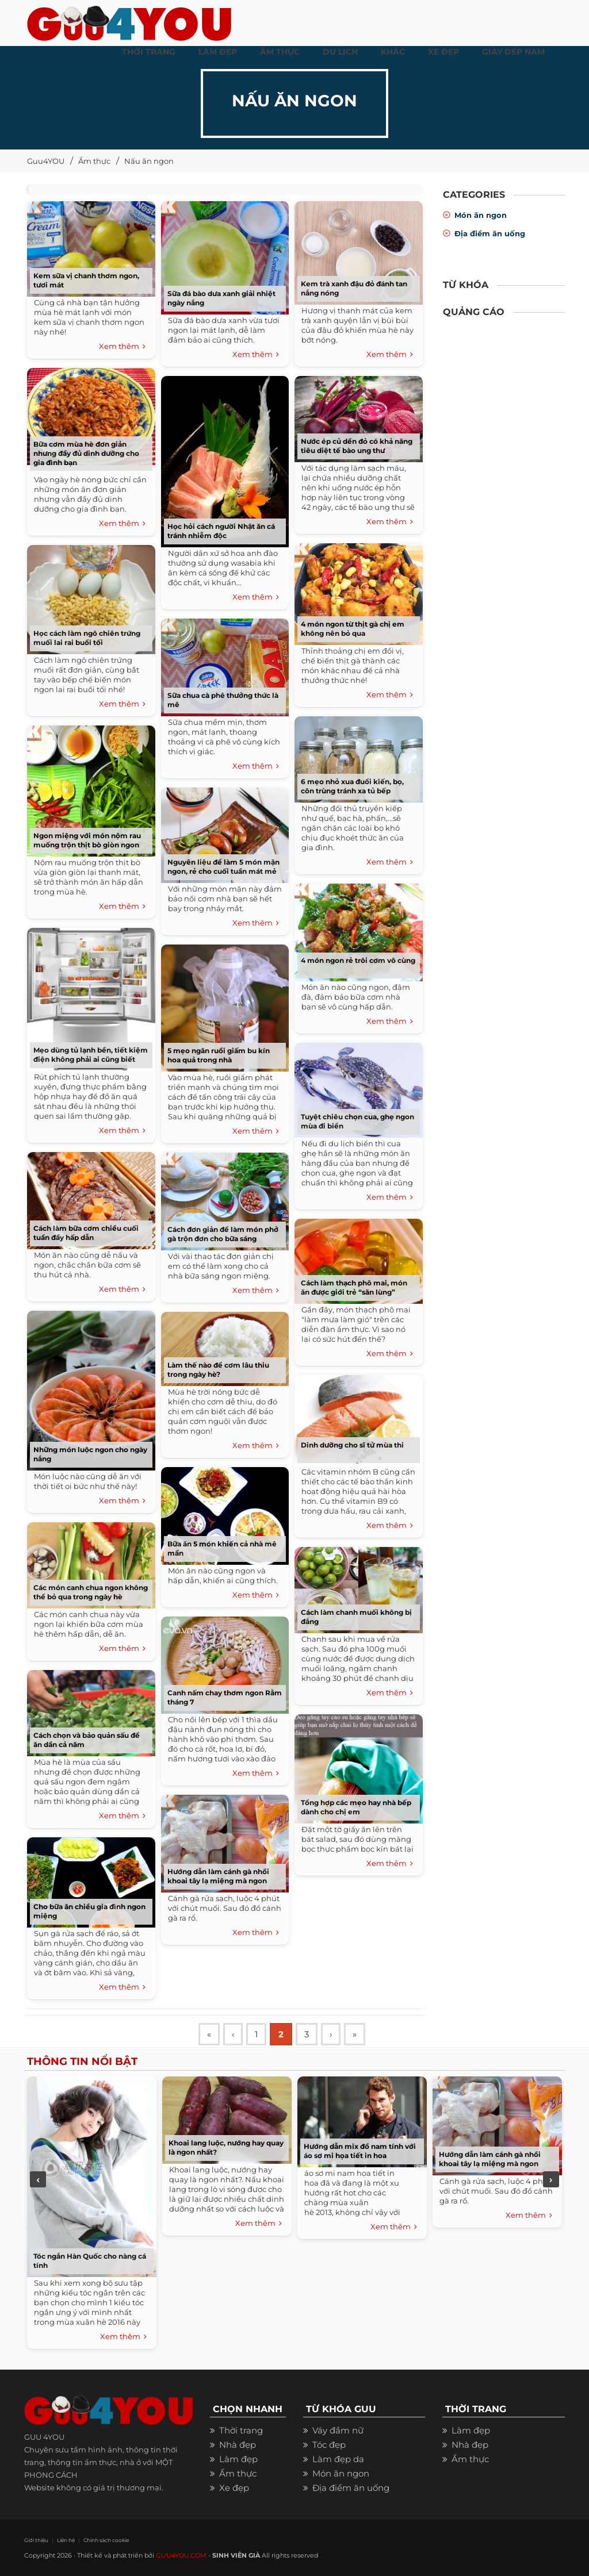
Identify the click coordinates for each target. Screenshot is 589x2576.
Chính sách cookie (106, 2540)
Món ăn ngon (480, 215)
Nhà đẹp (237, 2444)
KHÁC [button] (393, 52)
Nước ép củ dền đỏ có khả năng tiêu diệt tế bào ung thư (356, 446)
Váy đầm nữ (338, 2430)
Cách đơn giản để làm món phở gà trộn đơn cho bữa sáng (222, 1234)
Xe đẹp (234, 2487)
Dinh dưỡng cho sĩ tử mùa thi (352, 1445)
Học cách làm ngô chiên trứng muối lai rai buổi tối (86, 638)
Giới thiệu (36, 2540)
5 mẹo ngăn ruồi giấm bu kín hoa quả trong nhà (218, 1055)
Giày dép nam (513, 52)
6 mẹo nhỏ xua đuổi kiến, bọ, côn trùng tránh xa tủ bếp (352, 786)
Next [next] (551, 2179)
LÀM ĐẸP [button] (217, 52)
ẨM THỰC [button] (280, 52)
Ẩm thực (94, 161)
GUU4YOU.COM (181, 2555)
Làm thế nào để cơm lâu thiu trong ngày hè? (218, 1370)
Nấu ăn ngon (149, 161)
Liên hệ (66, 2540)
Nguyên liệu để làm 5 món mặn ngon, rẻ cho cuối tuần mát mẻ (223, 867)
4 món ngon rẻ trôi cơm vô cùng (358, 960)
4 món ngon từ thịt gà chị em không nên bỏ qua (352, 629)
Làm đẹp (238, 2459)
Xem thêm (122, 346)
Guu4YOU (45, 161)
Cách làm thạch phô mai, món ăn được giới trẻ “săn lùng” (354, 1287)
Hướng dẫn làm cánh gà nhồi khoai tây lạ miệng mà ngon (218, 1876)
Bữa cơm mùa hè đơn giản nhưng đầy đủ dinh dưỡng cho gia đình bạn (86, 453)
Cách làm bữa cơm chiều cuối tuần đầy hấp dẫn (86, 1233)
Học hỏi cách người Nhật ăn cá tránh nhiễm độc (221, 531)
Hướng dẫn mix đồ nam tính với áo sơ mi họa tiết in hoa (360, 2151)
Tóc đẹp (329, 2444)
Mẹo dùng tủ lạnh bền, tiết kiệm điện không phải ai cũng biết (90, 1055)
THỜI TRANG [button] (148, 52)
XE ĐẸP (443, 52)
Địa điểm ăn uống (489, 233)
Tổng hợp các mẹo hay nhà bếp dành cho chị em (356, 1807)
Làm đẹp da (338, 2459)
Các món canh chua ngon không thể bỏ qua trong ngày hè (90, 1592)
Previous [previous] (38, 2179)
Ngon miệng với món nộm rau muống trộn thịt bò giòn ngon (87, 840)
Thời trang (241, 2430)
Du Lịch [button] (340, 52)
